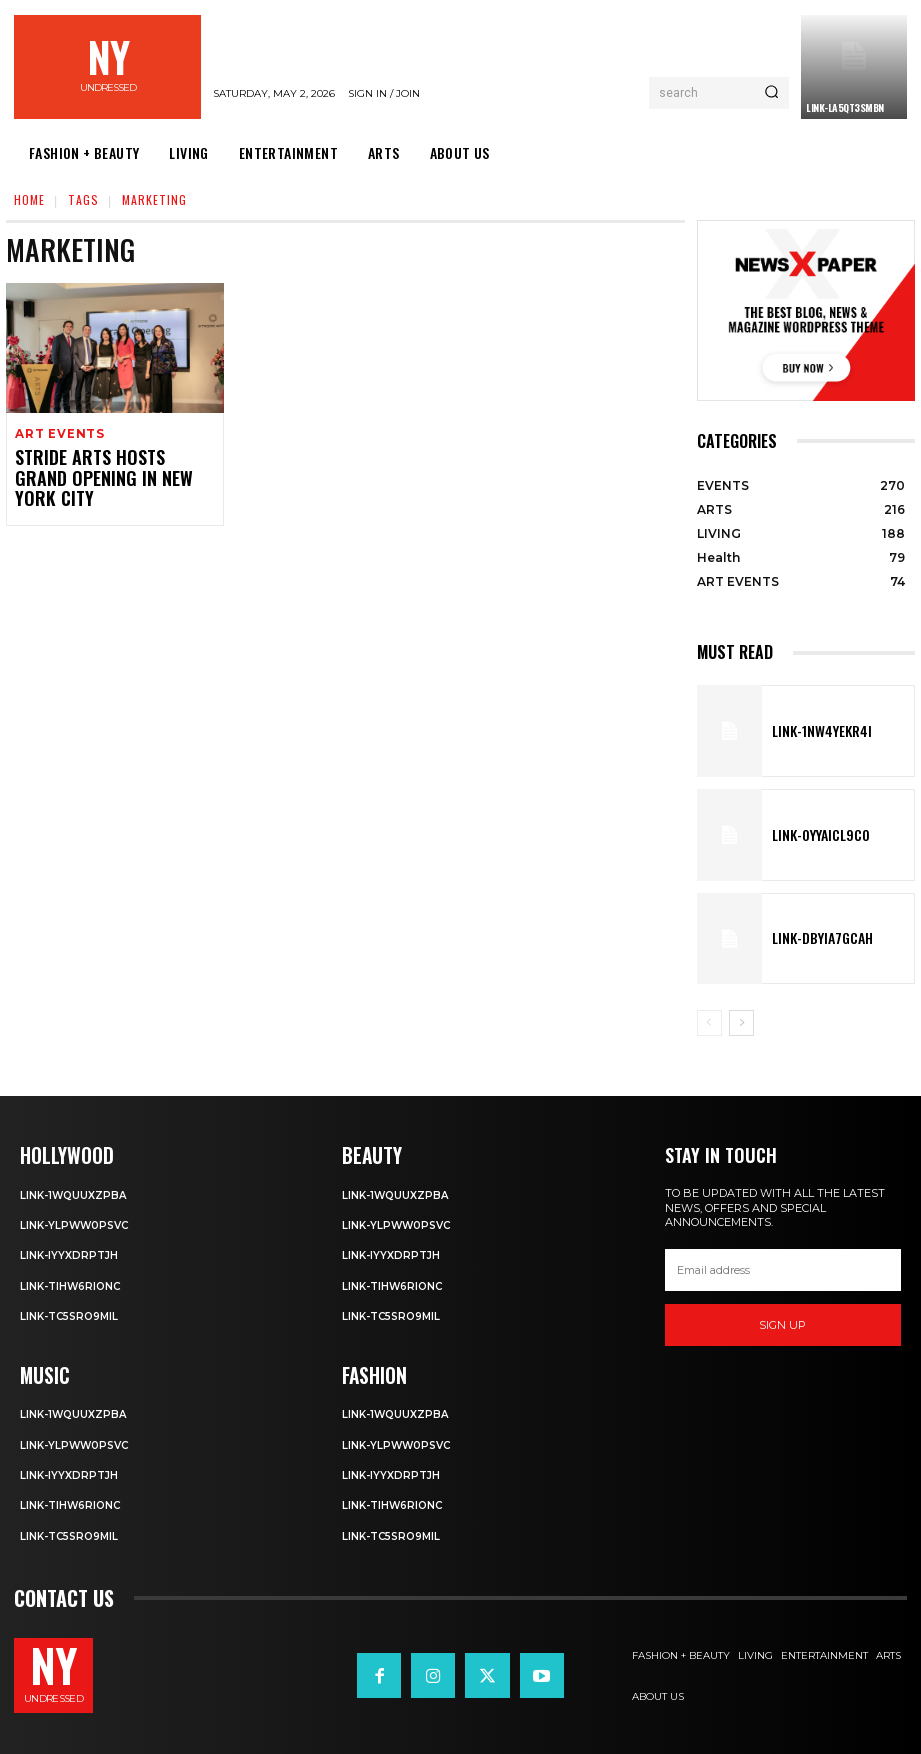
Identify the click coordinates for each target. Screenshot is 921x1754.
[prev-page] (709, 1023)
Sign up (782, 1325)
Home (29, 199)
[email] (783, 1270)
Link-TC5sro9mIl (73, 1315)
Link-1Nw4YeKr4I (811, 731)
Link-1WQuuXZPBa (76, 1193)
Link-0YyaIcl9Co (810, 835)
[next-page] (741, 1023)
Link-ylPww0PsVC (78, 1224)
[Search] (771, 93)
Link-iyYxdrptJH (71, 1254)
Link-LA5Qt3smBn (845, 107)
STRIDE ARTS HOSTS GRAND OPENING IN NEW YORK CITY (100, 467)
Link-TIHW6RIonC (74, 1284)
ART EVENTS (58, 434)
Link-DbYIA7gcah (812, 938)
